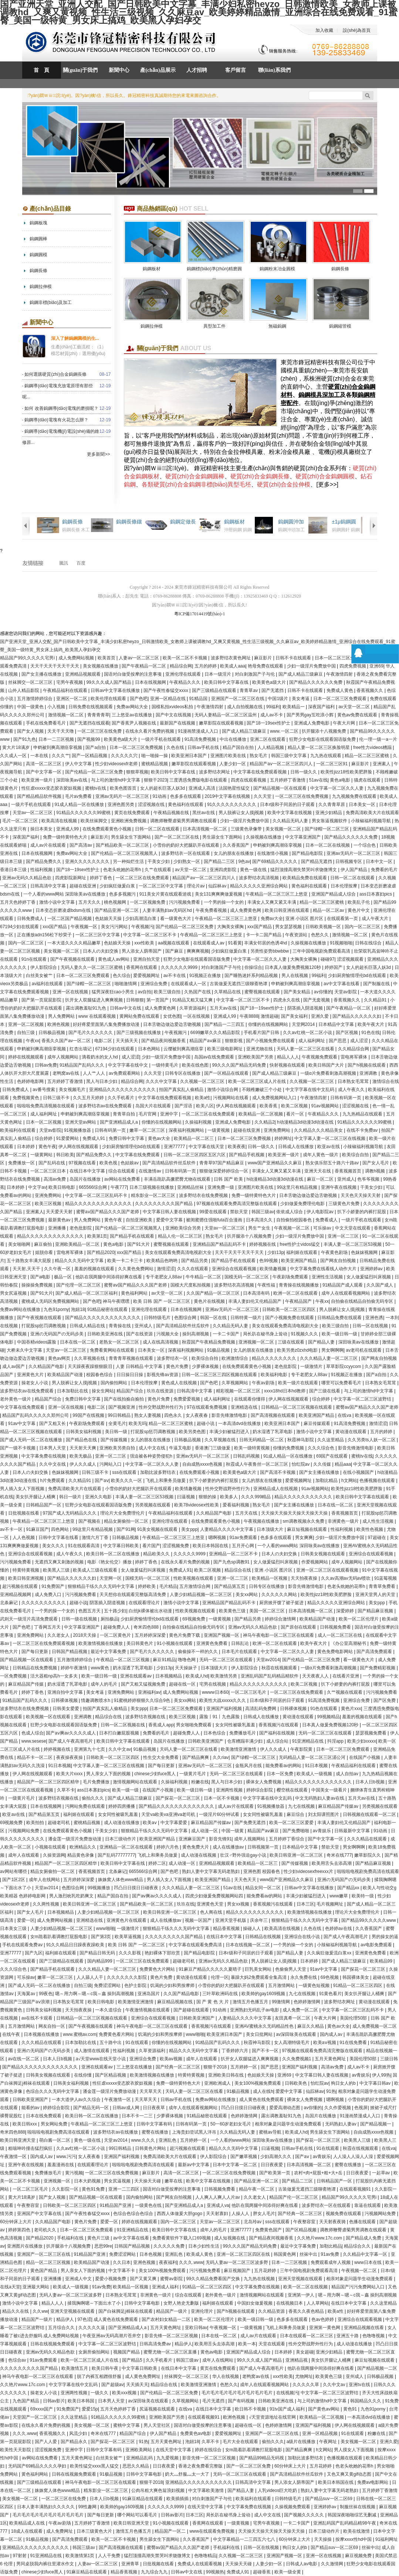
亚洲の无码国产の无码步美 (57, 1333)
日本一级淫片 (218, 674)
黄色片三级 (99, 2238)
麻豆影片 (263, 657)
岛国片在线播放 (86, 1179)
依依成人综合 (290, 1211)
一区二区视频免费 (148, 902)
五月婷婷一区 (244, 2067)
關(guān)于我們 (80, 70)
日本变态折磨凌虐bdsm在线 (63, 910)
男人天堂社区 (157, 2425)
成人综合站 (278, 1741)
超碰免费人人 (117, 1627)
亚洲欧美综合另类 (183, 1228)
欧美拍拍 (35, 1822)
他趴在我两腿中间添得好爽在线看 (109, 1276)
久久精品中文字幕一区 (365, 2254)
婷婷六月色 (168, 1847)
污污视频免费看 (185, 902)
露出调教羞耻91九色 (87, 1008)
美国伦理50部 (354, 2018)
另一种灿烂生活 (129, 861)
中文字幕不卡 (122, 2270)
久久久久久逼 (92, 2327)
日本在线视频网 (151, 682)
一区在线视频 (197, 1016)
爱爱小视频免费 (111, 2278)
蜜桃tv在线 (96, 788)
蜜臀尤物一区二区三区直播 (170, 2352)
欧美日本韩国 (81, 2400)
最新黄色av (60, 1219)
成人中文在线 (152, 1448)
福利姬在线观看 (302, 1252)
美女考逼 (301, 698)
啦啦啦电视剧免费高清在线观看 (368, 1871)
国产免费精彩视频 (378, 1667)
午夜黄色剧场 (335, 1252)
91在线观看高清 (84, 1545)
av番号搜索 (44, 1089)
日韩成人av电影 (302, 2563)
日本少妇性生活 (204, 2246)
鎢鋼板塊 (38, 222)
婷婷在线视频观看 (26, 1057)
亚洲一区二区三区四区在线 (244, 2254)
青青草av (249, 690)
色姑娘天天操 (109, 918)
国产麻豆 (174, 951)
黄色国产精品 (44, 2270)
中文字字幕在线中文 (128, 1065)
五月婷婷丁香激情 (288, 780)
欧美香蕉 (269, 1105)
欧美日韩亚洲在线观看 (287, 910)
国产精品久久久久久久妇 (357, 1016)
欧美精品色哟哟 (162, 1260)
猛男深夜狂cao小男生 (114, 991)
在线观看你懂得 (250, 1399)
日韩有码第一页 (346, 1097)
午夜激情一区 (118, 2099)
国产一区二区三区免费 (249, 2466)
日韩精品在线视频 (263, 1936)
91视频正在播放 (205, 975)
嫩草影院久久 (368, 1855)
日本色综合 (215, 1733)
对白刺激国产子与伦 (255, 674)
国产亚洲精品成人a (119, 1122)
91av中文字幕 (22, 1423)
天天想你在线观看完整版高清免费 (133, 1594)
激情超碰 (269, 1016)
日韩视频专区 (349, 861)
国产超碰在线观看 (191, 2010)
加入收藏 (324, 30)
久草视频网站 (235, 1382)
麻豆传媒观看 (317, 1423)
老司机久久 (45, 2229)
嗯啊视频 (217, 1537)
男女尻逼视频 (14, 1293)
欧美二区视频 (295, 1105)
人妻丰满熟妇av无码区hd (167, 910)
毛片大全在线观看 (241, 2441)
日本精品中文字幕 (336, 1024)
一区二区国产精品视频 (70, 918)
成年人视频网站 (63, 1057)
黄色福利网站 (135, 1293)
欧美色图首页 (124, 788)
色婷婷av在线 (339, 1928)
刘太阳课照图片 (324, 1814)
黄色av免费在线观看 (358, 714)
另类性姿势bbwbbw (270, 951)
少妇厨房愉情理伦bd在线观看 (358, 975)
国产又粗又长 (53, 1423)
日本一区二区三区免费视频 (136, 747)
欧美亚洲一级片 (37, 780)
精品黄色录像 (81, 1855)
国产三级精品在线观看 (214, 690)
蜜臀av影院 (172, 2278)
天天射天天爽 (83, 1448)
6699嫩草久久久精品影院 (215, 1032)
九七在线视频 (302, 1806)
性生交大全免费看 (161, 1757)
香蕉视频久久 (370, 690)
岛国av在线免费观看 (215, 1057)
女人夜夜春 (197, 1415)
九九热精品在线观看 (362, 1114)
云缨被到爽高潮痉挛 (183, 1048)
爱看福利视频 (236, 1505)
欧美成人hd (197, 1676)
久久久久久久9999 (180, 967)
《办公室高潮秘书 (349, 1643)
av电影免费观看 (377, 1944)
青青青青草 (98, 714)
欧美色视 (108, 1162)
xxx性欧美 (144, 943)
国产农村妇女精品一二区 (167, 2319)
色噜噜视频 (374, 2335)
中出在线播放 (233, 739)
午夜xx (32, 1040)
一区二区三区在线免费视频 (302, 796)
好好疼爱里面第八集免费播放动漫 (107, 1024)
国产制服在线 (377, 983)
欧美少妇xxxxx (361, 1741)
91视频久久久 (305, 1333)
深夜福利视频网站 (187, 1130)
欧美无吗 (137, 1423)
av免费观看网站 (125, 1073)
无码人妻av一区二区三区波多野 (237, 2262)
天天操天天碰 (148, 2181)
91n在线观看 (34, 959)
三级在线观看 (291, 1342)
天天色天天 (245, 1879)
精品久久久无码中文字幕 (80, 1260)
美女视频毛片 (73, 1089)
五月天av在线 (224, 1008)
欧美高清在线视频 (59, 820)
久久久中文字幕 (162, 1081)
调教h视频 (375, 1171)
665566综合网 (93, 1187)
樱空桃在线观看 (293, 1790)
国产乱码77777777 (116, 1855)
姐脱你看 (44, 1252)
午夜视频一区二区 (292, 1228)
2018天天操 (85, 1635)
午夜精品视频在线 (171, 812)
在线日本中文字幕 (88, 1171)
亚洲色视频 (144, 2262)
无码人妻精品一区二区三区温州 (226, 714)
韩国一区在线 (214, 1317)
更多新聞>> (98, 454)
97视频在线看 (82, 1162)
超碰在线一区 (183, 1684)
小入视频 (56, 706)
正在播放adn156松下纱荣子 (45, 934)
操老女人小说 (35, 1382)
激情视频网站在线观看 (135, 1781)
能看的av (31, 2107)
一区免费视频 (14, 1676)
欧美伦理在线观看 (109, 698)
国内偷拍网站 (114, 1382)
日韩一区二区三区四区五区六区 (195, 1154)
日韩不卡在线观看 (293, 657)
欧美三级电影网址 (225, 1048)
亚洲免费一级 (221, 1187)
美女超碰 (305, 2352)
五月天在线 (246, 1513)
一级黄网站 (42, 1154)
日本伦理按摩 (344, 886)
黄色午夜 (47, 1146)
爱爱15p (90, 2409)
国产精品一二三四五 (225, 1024)
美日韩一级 (116, 1431)
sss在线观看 (125, 1472)
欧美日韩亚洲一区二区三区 (297, 1855)
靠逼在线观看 (368, 2205)
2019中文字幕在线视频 (227, 796)
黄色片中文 (359, 910)
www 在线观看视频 (97, 1016)
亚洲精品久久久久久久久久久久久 (123, 1089)
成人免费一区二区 (301, 2010)
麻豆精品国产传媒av (338, 1806)
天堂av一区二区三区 (33, 812)
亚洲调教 (368, 1073)
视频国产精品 (127, 2352)
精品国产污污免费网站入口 (358, 2286)
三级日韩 (389, 2058)
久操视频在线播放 (264, 837)
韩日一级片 (70, 1496)
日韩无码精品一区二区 (262, 1439)
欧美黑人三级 (57, 1570)
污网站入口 (111, 1464)
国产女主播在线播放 (41, 674)
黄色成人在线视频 (179, 1382)
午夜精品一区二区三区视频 (123, 1659)
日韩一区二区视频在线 (123, 1724)
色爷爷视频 (369, 1179)
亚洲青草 (130, 2563)
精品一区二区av (329, 910)
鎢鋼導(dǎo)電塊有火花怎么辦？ (56, 419)
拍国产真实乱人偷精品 (181, 1089)
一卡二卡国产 (226, 1333)
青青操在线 (120, 1325)
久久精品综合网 (354, 1048)
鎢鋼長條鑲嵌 (129, 522)
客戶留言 (235, 70)
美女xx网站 (247, 1594)
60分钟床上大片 (16, 2221)
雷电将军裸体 (354, 1057)
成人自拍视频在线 (245, 706)
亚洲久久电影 (99, 1496)
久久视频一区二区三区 (203, 1081)
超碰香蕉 (262, 2572)
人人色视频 (24, 1537)
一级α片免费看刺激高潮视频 (328, 1073)
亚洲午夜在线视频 (339, 1187)
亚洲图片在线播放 (25, 2246)
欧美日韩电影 (62, 1187)
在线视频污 (287, 2392)
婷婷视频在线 (263, 1244)
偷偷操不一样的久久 (198, 1651)
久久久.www (191, 2262)
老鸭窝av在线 (67, 1073)
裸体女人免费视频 (264, 1781)
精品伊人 (65, 2319)
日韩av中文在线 (126, 1008)
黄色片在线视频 (210, 1301)
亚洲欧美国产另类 (256, 1057)
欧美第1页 (97, 1236)
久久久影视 (130, 1953)
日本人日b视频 (370, 1781)
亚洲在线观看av (136, 1676)
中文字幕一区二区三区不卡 (150, 934)
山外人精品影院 (24, 690)
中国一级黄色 (31, 706)
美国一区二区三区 (267, 1610)
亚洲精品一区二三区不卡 (234, 1553)
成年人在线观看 (24, 1855)
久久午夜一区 (58, 1268)
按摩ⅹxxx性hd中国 (354, 2539)
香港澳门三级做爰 (213, 1448)
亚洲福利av (149, 1692)
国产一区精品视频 (90, 755)
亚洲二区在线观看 (268, 739)
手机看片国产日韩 (262, 1032)
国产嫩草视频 (244, 2156)
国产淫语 (184, 1105)
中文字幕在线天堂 (207, 1146)
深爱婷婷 (345, 1610)
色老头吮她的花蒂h (122, 869)
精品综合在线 (238, 1570)
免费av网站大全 (132, 706)
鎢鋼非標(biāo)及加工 (51, 302)
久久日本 (122, 2262)
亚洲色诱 (374, 1317)
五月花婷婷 (265, 2270)
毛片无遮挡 (214, 2400)
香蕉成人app (160, 1724)
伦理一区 (220, 1977)
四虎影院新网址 (71, 877)
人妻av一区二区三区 (139, 657)
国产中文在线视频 (174, 714)
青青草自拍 (124, 1114)
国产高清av (81, 845)
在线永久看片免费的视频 (150, 731)
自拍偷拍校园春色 (294, 1219)
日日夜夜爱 (272, 2164)
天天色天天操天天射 (361, 1195)
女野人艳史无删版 (181, 2303)
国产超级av (112, 2384)
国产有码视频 (242, 2400)
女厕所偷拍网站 (94, 2352)
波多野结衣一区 (173, 1358)
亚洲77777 (175, 1146)
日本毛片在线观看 (240, 1651)
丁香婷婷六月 (235, 2050)
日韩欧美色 (296, 2083)
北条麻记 (9, 1602)
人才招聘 (196, 70)
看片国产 (151, 1545)
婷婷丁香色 (101, 877)
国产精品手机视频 (247, 1154)
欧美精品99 (382, 1961)
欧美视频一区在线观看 (48, 1716)
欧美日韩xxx (25, 2124)
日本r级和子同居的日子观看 (288, 804)
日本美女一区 (362, 804)
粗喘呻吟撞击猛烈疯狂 (31, 2148)
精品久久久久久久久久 (274, 1358)
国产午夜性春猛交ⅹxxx (166, 690)
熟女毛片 (259, 755)
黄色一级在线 (254, 869)
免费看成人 (327, 1219)
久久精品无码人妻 (291, 820)
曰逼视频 (186, 1496)
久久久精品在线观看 (367, 1838)
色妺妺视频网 (365, 1252)
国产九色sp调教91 (232, 1562)
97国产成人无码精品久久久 (70, 1513)
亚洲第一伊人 (301, 2295)
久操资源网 (54, 1855)
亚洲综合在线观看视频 (234, 1268)
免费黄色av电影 (196, 2433)
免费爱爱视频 (187, 1399)
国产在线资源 (140, 1333)
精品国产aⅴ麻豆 (205, 1040)
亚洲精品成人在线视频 (276, 1488)
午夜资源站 (296, 934)
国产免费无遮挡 (250, 1822)
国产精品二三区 (220, 861)
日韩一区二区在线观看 (157, 829)
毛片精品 (168, 1586)
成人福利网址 (312, 1040)
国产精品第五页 (230, 1586)
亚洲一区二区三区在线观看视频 (327, 1570)
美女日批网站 (260, 2034)
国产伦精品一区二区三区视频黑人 (125, 853)
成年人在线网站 (45, 1879)
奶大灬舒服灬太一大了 (187, 2474)
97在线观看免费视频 (208, 1407)
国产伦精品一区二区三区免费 (94, 772)
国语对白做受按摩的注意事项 (133, 674)
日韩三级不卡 (57, 1097)
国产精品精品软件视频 (39, 796)
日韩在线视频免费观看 (53, 2343)
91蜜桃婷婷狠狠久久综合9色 (142, 1700)
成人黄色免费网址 (143, 2376)
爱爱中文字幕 (170, 1219)
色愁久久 (320, 934)
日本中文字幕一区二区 (235, 2164)
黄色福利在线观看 (186, 804)
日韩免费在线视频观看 (91, 706)
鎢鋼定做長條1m (183, 522)
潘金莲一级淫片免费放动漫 (75, 1838)
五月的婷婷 (206, 666)
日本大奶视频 (88, 2181)
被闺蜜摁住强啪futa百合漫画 (214, 1219)
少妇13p (275, 1252)
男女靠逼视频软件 (330, 820)
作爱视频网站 (315, 1562)
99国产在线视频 (88, 1415)
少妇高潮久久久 (276, 2156)
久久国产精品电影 (181, 1993)
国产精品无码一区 (91, 2107)
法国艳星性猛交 (235, 788)
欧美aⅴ (150, 1822)
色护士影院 (136, 1985)
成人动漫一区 (205, 1830)
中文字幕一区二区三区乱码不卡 (96, 1195)
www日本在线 (368, 2262)
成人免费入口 (48, 1594)
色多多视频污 (123, 894)
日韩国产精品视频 (70, 1651)
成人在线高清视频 (161, 1342)
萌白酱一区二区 (55, 2140)
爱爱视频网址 (147, 975)
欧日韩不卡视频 (251, 2409)
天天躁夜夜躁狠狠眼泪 (90, 1366)
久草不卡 (66, 1790)
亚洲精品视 (297, 2360)
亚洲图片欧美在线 (228, 755)
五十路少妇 (115, 1610)
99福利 (273, 706)
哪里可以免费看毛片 (341, 1382)
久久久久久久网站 (279, 1594)
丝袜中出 (309, 2254)
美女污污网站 (115, 926)
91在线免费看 (353, 2042)
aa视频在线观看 (174, 943)
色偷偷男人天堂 (291, 1969)
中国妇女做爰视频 (255, 2303)
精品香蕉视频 (227, 1928)
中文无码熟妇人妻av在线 (320, 1798)
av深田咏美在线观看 (297, 2034)
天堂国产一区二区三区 (35, 2417)
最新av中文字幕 (194, 2164)
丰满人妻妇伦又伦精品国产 (255, 1301)
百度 (81, 563)
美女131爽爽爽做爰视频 (219, 894)
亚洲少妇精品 (329, 812)
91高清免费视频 (201, 739)
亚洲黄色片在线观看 (127, 1920)
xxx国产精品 (55, 926)
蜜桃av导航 (271, 2132)
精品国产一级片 (172, 2311)
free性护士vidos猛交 (300, 1244)
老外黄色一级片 (16, 1399)
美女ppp (189, 1529)
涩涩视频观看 (351, 959)
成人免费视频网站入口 (275, 1097)
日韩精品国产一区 (44, 1505)
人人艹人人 (94, 1073)
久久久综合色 (321, 1448)
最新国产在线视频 (178, 723)
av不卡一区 (12, 1529)
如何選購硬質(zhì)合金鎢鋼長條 (55, 374)
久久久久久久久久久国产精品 (164, 1203)
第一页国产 (158, 1000)
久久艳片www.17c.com (320, 2238)
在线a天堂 (10, 2286)
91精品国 (199, 698)
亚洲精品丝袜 (191, 1187)
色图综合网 (185, 1317)
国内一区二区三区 (363, 926)
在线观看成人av (209, 943)
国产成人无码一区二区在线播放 (31, 1439)
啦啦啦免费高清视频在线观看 (46, 1105)
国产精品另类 (195, 1260)
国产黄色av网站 (324, 2409)
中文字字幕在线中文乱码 (310, 1089)
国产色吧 (139, 698)
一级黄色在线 (149, 2205)
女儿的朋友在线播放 (234, 853)
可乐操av (322, 1228)
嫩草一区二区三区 (147, 1130)
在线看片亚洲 (346, 1676)
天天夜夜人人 (316, 1676)
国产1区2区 (14, 1879)
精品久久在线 (16, 2311)
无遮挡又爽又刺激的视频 (60, 1562)
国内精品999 (100, 1961)
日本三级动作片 (121, 1838)
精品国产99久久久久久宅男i (28, 657)
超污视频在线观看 (20, 1586)
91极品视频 (219, 1350)
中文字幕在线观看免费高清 (196, 1944)
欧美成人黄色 (200, 2254)
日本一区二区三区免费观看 (342, 657)
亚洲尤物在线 (260, 1048)
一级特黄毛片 (165, 1065)
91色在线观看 (324, 1708)
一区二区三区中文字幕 (161, 886)
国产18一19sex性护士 (269, 723)
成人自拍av (347, 1773)
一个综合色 (365, 845)
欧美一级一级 (126, 1790)
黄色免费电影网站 (335, 1651)
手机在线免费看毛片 (46, 723)
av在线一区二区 (24, 2058)
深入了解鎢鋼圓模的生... (75, 338)
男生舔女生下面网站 (131, 837)
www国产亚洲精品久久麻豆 (275, 1162)
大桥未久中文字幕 (25, 1350)
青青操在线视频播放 (299, 1285)
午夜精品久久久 (185, 682)
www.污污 (66, 2156)
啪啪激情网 (126, 983)
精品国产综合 (130, 1391)
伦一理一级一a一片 (378, 739)
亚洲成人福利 (166, 2286)
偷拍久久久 (93, 1798)
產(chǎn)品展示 (157, 70)
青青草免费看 (382, 1586)
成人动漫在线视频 (199, 1855)
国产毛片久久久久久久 (91, 1032)
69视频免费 (194, 1619)
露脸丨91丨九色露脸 (220, 1716)
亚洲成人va (218, 2205)
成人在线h (263, 2091)
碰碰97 (327, 959)
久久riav (221, 1757)
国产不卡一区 (266, 2050)
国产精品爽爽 (196, 1757)
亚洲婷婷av (372, 1268)
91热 (330, 2091)
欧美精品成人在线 (27, 2523)
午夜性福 (266, 1285)
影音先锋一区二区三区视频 (172, 2335)
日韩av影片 (54, 2400)
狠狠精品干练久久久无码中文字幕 (101, 1586)
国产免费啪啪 (296, 1830)
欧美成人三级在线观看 (95, 1570)
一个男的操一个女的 (224, 902)
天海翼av (26, 1993)
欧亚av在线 (329, 1146)
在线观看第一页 (343, 918)
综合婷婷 (44, 1138)
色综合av (17, 2360)
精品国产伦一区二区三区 (294, 2197)
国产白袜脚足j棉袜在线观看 (126, 2311)
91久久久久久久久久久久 (232, 804)
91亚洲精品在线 (308, 1741)
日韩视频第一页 (263, 1847)
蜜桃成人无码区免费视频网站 (50, 1301)
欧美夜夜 (237, 1146)
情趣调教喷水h (96, 1700)
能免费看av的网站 (284, 1765)
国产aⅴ (102, 1480)
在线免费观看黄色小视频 (107, 829)
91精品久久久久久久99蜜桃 (84, 812)
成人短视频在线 (230, 2238)
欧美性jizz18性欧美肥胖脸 (347, 772)
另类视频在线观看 (153, 1505)
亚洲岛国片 (149, 1993)
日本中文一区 (379, 861)
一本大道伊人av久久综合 (77, 2099)
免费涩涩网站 (108, 1985)
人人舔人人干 (90, 1977)
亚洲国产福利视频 (224, 1708)
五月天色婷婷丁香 (18, 902)
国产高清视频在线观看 (273, 1415)
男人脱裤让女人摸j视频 (242, 812)
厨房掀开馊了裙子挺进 (282, 1602)
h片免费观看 (53, 1480)
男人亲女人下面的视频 (109, 1773)
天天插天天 (127, 1040)
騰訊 (63, 563)
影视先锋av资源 (163, 1374)
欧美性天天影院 (16, 2449)
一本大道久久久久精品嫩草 (74, 943)
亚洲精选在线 (244, 1407)
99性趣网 (88, 2506)
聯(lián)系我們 (274, 70)
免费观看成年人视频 (331, 2262)
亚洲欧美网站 (139, 2449)
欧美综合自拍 (356, 1154)
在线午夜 (11, 2034)
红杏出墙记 (81, 1048)
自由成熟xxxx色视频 (202, 1464)
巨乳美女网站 (259, 1969)
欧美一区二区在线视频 (306, 2286)
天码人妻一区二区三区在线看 (306, 1048)
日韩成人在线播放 (296, 1146)
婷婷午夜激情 (74, 1667)
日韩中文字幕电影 (142, 2303)
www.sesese (33, 1741)
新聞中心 (119, 70)
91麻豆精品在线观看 (143, 2498)
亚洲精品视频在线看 (364, 2327)
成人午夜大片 (375, 918)
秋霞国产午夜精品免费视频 (209, 1342)
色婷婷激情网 (307, 2001)
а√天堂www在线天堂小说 (101, 2058)
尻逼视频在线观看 (157, 2409)
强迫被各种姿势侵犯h (151, 1456)
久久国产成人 (380, 1285)
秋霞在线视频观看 (279, 1667)
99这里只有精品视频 (298, 1187)
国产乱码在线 (52, 1162)
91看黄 (235, 943)
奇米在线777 (339, 1855)
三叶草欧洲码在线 (220, 1993)
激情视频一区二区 (66, 714)
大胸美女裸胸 (231, 926)
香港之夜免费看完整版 (201, 2466)
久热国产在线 (198, 991)
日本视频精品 (169, 1676)
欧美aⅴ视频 (325, 2042)
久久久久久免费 (169, 2246)
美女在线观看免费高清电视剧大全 (179, 1252)
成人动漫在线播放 (122, 1822)
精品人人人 (288, 1057)
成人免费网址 (60, 2531)
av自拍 (145, 991)
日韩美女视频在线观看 (323, 1553)
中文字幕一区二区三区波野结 (363, 1399)
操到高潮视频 (196, 1333)
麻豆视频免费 (359, 2555)
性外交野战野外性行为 (161, 1407)
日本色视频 (151, 2254)
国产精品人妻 (322, 1342)
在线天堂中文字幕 (174, 2449)
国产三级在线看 (325, 1391)
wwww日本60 (215, 1692)
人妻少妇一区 (233, 763)
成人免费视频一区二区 (374, 2026)
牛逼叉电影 (180, 1448)
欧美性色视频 (370, 1529)
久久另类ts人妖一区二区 (372, 1439)
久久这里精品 (331, 1439)
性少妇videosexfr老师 (117, 763)
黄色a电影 (340, 780)
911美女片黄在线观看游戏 (165, 894)
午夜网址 (328, 2441)
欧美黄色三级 (233, 1610)
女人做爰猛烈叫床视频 (369, 1276)
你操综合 (253, 967)
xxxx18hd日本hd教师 (285, 1391)
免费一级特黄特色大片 (65, 837)
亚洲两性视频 (230, 1790)
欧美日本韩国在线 (211, 1545)
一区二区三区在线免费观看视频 (44, 1643)
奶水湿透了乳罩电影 (273, 1431)
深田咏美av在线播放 (359, 1342)
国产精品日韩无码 (98, 1953)
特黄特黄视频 (26, 1570)
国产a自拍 (96, 747)
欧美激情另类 (224, 1676)
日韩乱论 (240, 1643)
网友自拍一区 (52, 2026)
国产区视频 (347, 1032)
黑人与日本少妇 (102, 1081)
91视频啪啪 (341, 943)
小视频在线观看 (51, 1847)
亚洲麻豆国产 (192, 1838)
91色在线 (370, 1032)
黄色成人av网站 (114, 959)
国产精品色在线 (82, 1439)
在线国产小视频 (365, 1757)
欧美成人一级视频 (315, 1773)
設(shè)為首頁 (357, 30)
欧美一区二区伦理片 (359, 1619)
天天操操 (323, 2539)
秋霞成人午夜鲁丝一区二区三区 (257, 1464)
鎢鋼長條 (38, 270)
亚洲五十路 (348, 2335)
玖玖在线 (186, 1904)
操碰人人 (252, 1928)
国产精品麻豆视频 (376, 1610)
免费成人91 (94, 1138)
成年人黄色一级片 (321, 1154)
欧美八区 (205, 1105)
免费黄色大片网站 (157, 1969)
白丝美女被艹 (40, 975)
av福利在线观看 (48, 983)
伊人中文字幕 (79, 763)
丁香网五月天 (48, 1627)
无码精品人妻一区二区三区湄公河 (312, 1757)
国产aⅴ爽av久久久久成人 (71, 1733)
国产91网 (125, 1529)
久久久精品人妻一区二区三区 (329, 1358)
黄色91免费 (94, 2189)
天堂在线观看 (272, 2343)
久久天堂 (263, 796)
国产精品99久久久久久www (369, 1920)
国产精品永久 (74, 2441)
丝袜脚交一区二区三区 (31, 682)
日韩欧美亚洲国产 (206, 1741)
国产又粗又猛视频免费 (143, 1684)
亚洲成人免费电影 (312, 723)
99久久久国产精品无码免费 (239, 1065)
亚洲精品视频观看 (83, 674)
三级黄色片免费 (344, 1203)
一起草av (381, 2172)
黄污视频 (74, 2172)
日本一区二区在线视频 (328, 845)
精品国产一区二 (171, 2531)
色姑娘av (130, 1162)
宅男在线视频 (213, 1684)
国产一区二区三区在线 (177, 837)
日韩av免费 (46, 1065)
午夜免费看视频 (212, 910)
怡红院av (301, 1464)
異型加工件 (214, 326)
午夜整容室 (28, 2205)
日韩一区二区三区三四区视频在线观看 (220, 1374)
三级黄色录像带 (247, 829)
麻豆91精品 (164, 1659)
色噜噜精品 (205, 2555)
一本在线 (39, 755)
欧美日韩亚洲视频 (26, 1578)
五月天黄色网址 (331, 2058)
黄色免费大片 (196, 1847)
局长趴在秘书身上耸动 (265, 1333)
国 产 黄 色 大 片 (213, 2001)
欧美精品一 (294, 706)
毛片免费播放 (97, 1781)
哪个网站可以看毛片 (137, 2515)
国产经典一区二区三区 (178, 2067)
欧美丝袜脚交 (94, 820)
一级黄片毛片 (193, 1773)
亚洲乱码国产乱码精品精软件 (270, 1676)
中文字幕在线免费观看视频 (260, 772)
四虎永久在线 (287, 1000)
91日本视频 (59, 1765)
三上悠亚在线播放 (134, 2067)
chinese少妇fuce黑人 (155, 1773)
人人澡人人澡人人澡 (353, 2156)
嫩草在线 (174, 2181)
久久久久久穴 (125, 755)
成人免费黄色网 (246, 910)
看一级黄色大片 (176, 918)
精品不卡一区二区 (35, 1757)
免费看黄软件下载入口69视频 (182, 2238)
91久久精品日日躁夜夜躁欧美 (76, 1944)
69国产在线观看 (332, 1456)
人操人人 (240, 2213)
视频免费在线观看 (344, 2213)
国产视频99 (89, 739)
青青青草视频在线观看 (131, 1358)
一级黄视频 (219, 1130)
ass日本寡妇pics (376, 894)
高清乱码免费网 (261, 1708)
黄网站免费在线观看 (139, 1016)
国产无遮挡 (273, 690)
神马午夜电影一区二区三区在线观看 (279, 1635)
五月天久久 (90, 902)
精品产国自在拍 (239, 747)
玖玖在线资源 (161, 1391)
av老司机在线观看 (364, 1350)
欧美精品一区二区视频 (261, 1114)
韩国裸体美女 (356, 1977)
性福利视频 (42, 869)
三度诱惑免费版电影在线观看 (198, 780)
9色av (244, 861)
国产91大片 (139, 1244)
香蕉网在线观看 (142, 967)
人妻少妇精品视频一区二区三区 (201, 1594)
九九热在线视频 (260, 2278)
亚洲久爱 (320, 1016)
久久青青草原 (332, 804)
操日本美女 (42, 829)
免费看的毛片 (384, 869)
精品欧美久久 (157, 1553)
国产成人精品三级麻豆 (301, 674)
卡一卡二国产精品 (264, 934)
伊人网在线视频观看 (236, 1105)
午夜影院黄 (302, 1749)
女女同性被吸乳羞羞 (235, 1724)
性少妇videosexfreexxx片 (309, 1871)
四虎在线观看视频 (249, 780)
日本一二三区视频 (56, 739)
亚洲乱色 (168, 2140)
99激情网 (281, 2001)
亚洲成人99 (68, 829)
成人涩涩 (359, 1040)
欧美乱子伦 (359, 902)
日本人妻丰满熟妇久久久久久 (46, 2506)
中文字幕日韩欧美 (121, 1545)
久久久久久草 (306, 2384)
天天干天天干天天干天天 (55, 666)
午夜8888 (249, 1016)
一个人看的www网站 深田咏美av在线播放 (64, 894)
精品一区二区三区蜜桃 (367, 755)
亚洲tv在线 (360, 2384)
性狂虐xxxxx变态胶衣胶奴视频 (51, 788)
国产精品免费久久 (44, 861)
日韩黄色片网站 (151, 2148)
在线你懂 (83, 2075)
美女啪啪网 (19, 1244)
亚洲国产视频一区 (222, 1635)
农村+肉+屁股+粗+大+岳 (319, 2172)
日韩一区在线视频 (370, 1325)
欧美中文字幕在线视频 (290, 812)
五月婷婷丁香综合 (287, 1838)
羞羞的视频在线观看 (94, 1268)
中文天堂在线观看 (353, 1228)
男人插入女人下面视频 (22, 1488)
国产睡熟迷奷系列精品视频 (251, 975)
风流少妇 (78, 2433)
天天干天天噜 (61, 731)
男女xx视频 (238, 1904)
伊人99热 (381, 2075)
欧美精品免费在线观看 (305, 877)
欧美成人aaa (232, 666)
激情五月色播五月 (251, 2001)
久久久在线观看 (193, 1268)
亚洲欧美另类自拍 (117, 1448)
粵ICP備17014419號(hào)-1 (199, 613)
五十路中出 (111, 2042)
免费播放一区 (22, 1162)
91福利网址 (386, 2539)
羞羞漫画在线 (61, 2164)
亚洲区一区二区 (72, 698)
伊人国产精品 (354, 869)
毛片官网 (148, 1114)
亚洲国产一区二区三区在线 (238, 698)
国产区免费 (385, 1700)
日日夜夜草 (154, 2107)
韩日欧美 (65, 1154)
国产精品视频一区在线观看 (280, 788)
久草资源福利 (193, 1008)
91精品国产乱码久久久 (83, 1065)
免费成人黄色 (340, 690)
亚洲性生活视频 (328, 1276)
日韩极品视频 (52, 1032)
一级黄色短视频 (314, 1985)
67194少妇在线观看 (20, 926)
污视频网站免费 (24, 1830)
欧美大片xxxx (70, 1773)
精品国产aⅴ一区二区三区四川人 (282, 763)
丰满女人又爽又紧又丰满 (272, 902)
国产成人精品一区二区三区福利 (87, 1293)
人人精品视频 (271, 747)
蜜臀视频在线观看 (262, 991)
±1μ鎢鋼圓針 (344, 522)
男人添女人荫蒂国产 (142, 951)
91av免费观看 (244, 1537)
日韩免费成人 (31, 918)
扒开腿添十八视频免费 (324, 731)
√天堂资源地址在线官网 (273, 2417)
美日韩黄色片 (140, 1643)
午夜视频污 (142, 926)
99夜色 (46, 1993)
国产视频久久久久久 (304, 2515)
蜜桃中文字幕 (127, 2425)
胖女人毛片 (264, 2213)
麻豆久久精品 (311, 2026)
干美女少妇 (159, 861)
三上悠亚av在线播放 (132, 714)
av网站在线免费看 (122, 1179)
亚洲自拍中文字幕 (65, 1692)
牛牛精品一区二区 (204, 1276)
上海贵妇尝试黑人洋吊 (194, 2132)
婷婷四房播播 (122, 1806)
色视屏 (361, 2107)
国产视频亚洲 (122, 1407)
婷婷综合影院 (260, 1790)
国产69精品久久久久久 (275, 861)
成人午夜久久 (352, 1089)
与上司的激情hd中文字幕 (116, 780)
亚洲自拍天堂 (147, 959)
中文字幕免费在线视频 (44, 1456)
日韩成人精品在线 (88, 1325)
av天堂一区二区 (354, 706)
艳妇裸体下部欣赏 (163, 1953)
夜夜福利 (168, 2262)
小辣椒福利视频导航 (371, 820)
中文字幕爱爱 (174, 1822)
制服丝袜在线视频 (358, 2506)
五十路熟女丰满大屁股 (29, 1260)
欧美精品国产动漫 (65, 1374)
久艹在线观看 (158, 869)
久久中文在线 (53, 1464)
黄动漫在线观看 (351, 1431)
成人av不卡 (272, 714)
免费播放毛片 (243, 1733)
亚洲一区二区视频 (26, 1024)
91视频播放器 (78, 1130)
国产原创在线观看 (299, 1627)
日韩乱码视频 (247, 1456)
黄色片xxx (351, 1708)
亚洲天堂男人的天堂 (375, 1594)
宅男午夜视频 (70, 682)
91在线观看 (137, 2042)
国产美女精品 (297, 991)
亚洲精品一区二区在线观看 (126, 1847)
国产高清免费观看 (374, 1651)
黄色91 (350, 2409)
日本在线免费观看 (44, 2115)
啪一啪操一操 (155, 755)
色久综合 (122, 975)
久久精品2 (264, 1122)
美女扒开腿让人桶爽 (36, 1496)
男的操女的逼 (385, 1936)
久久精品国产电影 (46, 1366)
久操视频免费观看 (293, 2506)
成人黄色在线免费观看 (262, 2099)
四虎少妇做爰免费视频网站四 (214, 1895)
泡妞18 (78, 1309)
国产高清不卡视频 (278, 1472)
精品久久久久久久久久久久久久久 (99, 1203)
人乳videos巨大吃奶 (278, 2490)
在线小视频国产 (359, 1472)
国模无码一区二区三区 (247, 1276)
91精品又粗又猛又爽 (193, 1000)
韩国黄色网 (285, 2254)
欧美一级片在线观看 (298, 1382)
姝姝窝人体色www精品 (121, 1879)
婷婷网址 (283, 1138)
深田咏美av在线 (72, 780)
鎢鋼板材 (151, 268)
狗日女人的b (344, 2083)
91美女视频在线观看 (158, 1529)
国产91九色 (24, 739)
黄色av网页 (60, 1358)
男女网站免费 (54, 2124)
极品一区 (63, 1276)
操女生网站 (103, 1391)
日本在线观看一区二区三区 (307, 2335)
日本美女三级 (14, 1928)
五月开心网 (243, 1545)
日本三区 (305, 1904)
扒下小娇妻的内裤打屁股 (362, 1211)
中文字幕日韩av (375, 2083)
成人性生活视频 (378, 1521)
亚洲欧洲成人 (218, 2083)
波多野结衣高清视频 (259, 877)
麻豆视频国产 (237, 2270)
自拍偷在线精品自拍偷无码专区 (362, 1301)
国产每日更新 (35, 1651)
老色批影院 (81, 1228)
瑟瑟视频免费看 (371, 1733)
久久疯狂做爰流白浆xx (329, 1953)
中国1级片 (278, 698)
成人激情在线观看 (92, 2050)
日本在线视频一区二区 (248, 1944)
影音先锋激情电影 (230, 1415)
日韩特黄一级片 (246, 1317)
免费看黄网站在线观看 (112, 1350)
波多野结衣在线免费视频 (204, 1195)
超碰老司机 (59, 1822)
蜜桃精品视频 (155, 763)
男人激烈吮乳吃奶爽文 (72, 1895)
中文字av (37, 1187)
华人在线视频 (226, 2376)
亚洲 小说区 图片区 (305, 918)
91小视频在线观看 (175, 1643)
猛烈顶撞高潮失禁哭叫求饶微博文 (304, 869)
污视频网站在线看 (231, 1097)
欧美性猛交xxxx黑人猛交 (95, 2466)
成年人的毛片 (104, 1684)
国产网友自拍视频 (338, 1260)
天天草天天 (151, 2091)
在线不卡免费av (362, 1130)
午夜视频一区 (84, 926)
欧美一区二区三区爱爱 (292, 1822)
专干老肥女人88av (164, 1276)
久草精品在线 (228, 991)
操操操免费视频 (37, 1285)
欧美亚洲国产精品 (299, 1260)
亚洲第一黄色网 (325, 2327)
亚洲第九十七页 (90, 1749)
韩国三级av (262, 1211)
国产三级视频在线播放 (139, 1032)
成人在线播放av (229, 1847)
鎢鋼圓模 (38, 254)
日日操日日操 (130, 1374)
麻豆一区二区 (321, 1179)
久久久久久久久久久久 (44, 1602)
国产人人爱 (46, 2441)
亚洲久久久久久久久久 (88, 861)
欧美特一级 (363, 1895)
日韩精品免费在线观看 (340, 1317)
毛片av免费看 (79, 796)
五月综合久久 (62, 2327)
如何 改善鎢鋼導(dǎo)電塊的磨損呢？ (61, 408)
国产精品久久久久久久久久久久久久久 (103, 1317)
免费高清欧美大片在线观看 (372, 812)
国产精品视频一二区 (377, 2368)
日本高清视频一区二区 (205, 829)
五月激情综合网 (195, 1586)
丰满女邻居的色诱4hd (266, 943)
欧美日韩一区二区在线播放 (113, 1553)
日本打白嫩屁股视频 (119, 1733)
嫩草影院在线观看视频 (221, 723)
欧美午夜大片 (371, 1024)
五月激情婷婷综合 (35, 698)
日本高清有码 (257, 1293)
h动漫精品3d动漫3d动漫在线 (306, 1122)
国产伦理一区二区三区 (79, 1285)
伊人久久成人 (83, 1464)
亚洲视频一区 (57, 2181)
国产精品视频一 (376, 2124)
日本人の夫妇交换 (101, 951)
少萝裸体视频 (206, 1366)
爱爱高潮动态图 (285, 2107)
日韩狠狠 (135, 1000)
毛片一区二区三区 (20, 820)
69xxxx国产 (42, 2409)
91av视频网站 (325, 1105)
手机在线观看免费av (23, 1944)
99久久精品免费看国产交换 (213, 2278)
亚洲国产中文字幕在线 (39, 2213)
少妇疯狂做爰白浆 (117, 886)
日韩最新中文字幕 (352, 1830)
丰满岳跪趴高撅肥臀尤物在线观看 (178, 1179)
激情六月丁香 (95, 1537)
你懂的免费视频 (289, 1448)
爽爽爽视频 (198, 951)
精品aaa (343, 1464)
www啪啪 (105, 1928)
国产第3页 (101, 1936)
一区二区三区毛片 (249, 1692)
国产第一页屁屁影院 (41, 1000)
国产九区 (34, 1953)
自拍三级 (26, 1032)
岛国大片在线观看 (153, 1105)
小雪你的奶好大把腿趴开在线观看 (186, 845)
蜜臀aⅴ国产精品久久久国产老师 (108, 1211)
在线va (345, 1415)
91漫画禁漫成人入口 (199, 731)
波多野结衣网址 (215, 772)
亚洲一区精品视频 (320, 2433)
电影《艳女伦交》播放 (110, 1562)
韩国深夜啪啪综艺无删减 (353, 2515)
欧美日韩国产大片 (326, 1065)
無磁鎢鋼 (277, 326)
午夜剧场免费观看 (291, 1276)
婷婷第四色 (19, 2229)
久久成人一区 (14, 755)
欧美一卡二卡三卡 (125, 1260)
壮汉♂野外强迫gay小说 (243, 1855)
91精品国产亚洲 (115, 2205)
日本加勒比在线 (73, 1391)
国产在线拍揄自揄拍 (124, 1399)
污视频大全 (168, 1333)
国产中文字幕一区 (44, 772)
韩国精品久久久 (366, 2400)
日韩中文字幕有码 (154, 2124)
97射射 (20, 2555)
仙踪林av (217, 886)
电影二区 (103, 1040)
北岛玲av (253, 2221)
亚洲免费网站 (277, 1130)
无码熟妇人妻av (341, 2124)
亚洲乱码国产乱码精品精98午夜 (345, 2523)
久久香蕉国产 (236, 845)
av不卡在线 (175, 975)
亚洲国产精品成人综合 (334, 894)
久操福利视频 (199, 1122)
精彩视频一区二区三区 (238, 1391)
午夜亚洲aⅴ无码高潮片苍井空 (112, 2335)
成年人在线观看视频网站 (346, 1293)
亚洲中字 (169, 1114)
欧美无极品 (81, 1456)
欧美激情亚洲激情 (239, 1749)
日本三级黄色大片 (95, 2531)
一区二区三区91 (332, 763)
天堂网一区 (111, 1578)
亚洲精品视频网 (16, 1594)
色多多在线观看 (186, 796)
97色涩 (84, 2319)
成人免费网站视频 (76, 657)
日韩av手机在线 (203, 747)
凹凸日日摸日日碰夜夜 (136, 1887)
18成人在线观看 (27, 2531)
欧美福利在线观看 (18, 1130)
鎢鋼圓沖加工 (291, 522)
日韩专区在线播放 (183, 1073)
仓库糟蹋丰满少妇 (245, 1741)
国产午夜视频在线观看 (73, 959)
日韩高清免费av (155, 2343)
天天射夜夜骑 (333, 2221)
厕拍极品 (109, 1619)
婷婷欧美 (147, 1586)
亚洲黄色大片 (31, 1374)
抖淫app (336, 1741)
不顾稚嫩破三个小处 (262, 1089)
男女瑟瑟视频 (289, 926)
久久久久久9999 (190, 1553)
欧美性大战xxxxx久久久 (223, 1700)
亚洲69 (376, 666)
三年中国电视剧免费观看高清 (322, 951)
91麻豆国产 (37, 1529)
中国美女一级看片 (329, 1790)
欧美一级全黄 (288, 2572)
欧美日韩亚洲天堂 (18, 2140)
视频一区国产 (199, 1920)
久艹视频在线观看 (345, 1692)
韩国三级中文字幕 (289, 755)
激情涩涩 (166, 1268)
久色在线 (175, 747)
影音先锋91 (220, 1838)
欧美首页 (107, 657)
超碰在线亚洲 (83, 886)
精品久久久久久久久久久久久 (303, 1496)
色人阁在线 (211, 1912)
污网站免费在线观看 (85, 1806)
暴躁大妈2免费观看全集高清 (259, 1977)
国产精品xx (349, 1887)
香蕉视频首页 (348, 1171)
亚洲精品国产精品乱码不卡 (220, 1244)
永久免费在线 (304, 1977)
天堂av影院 (346, 991)
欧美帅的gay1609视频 (263, 1993)
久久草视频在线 (90, 1358)
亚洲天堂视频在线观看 (301, 2278)
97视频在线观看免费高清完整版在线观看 (237, 1203)
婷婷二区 (157, 1863)
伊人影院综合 (44, 967)
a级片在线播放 (302, 2441)
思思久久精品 (136, 2466)
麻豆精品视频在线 (175, 2001)
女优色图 (172, 1016)
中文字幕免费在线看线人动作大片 (324, 1268)
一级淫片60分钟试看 (220, 1814)
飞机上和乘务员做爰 (166, 1480)
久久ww (40, 2311)
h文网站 (349, 1480)
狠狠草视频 (137, 772)
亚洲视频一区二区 (257, 1342)
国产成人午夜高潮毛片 (71, 1741)
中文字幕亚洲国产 (303, 837)
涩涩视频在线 (152, 804)
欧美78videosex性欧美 (197, 1505)
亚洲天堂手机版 (231, 1920)
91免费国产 (53, 1586)
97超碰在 (377, 1537)
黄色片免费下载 (185, 1635)
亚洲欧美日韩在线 (226, 2075)
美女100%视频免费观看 (258, 2083)
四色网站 (60, 1529)
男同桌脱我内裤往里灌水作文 (45, 2563)
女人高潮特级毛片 (292, 2042)
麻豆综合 (296, 1814)
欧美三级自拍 (168, 991)
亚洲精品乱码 (140, 2457)
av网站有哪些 (14, 1871)
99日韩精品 (120, 1415)
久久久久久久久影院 (127, 1977)
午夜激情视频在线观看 (148, 2010)
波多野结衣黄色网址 (231, 657)
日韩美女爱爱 (66, 1708)
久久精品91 (376, 1000)
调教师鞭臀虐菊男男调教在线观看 (184, 820)
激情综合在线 (385, 1081)
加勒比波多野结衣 (158, 1472)
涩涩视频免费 (176, 1545)
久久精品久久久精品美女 (319, 1130)
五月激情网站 (282, 1985)
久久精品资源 (272, 2311)
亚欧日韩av (196, 2327)
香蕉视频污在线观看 (279, 1724)
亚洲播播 (57, 1228)
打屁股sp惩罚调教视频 (44, 1325)
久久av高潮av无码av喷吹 (346, 1578)
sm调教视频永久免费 (304, 1521)
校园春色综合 (100, 1374)
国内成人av (332, 2034)
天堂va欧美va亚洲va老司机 (168, 1814)
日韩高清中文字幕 (48, 886)
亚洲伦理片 (202, 2311)
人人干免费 (109, 2555)
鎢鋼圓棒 (38, 238)
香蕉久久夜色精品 (306, 2311)
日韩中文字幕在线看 (59, 1537)
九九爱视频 (168, 2457)
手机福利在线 (71, 2238)
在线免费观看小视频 (199, 1472)
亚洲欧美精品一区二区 (78, 1244)
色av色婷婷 (323, 2319)
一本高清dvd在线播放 (240, 1423)
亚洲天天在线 (318, 1171)
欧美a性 (203, 1097)
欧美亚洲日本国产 (189, 755)
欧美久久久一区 (127, 1480)
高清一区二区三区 (44, 763)
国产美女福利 (295, 1016)
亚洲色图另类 (121, 804)
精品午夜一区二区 (257, 2189)
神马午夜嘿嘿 (117, 1301)
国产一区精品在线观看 (227, 1073)
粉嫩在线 (200, 1781)
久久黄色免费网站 (136, 1268)
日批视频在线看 (24, 1513)
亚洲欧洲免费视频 (129, 820)
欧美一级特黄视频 (252, 1448)
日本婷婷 (26, 1146)
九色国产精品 (26, 2400)
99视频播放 (100, 1887)
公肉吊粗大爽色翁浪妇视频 (158, 2490)
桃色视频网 (115, 902)
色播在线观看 (363, 2221)
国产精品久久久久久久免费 (316, 682)
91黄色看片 (330, 1993)
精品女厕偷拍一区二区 (126, 1521)
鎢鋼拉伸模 (41, 286)
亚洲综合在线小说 (302, 1936)
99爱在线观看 (213, 1211)
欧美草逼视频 (128, 1936)
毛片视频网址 (330, 1904)
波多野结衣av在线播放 (116, 2132)
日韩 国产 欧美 (229, 1179)
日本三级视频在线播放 (152, 1187)
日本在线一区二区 (78, 1342)
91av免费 (330, 2254)
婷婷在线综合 (209, 2449)
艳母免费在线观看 (266, 666)
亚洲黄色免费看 (212, 1643)
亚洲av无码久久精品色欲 (27, 877)
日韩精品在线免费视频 (35, 1667)
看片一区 (295, 1114)
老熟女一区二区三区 (119, 1342)
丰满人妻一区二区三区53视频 (353, 1244)
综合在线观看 (122, 1171)
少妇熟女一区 (187, 861)
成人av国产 (14, 1366)
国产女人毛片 (376, 1162)
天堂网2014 (304, 1024)
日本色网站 (149, 1048)
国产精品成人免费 (364, 2238)
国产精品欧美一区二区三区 (123, 845)
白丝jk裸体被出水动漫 (151, 1610)
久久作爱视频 (338, 2107)
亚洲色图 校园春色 (262, 1871)
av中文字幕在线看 (342, 983)
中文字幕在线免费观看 (138, 1154)
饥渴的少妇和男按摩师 (173, 1985)
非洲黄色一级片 (344, 1521)
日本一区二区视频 (44, 1122)
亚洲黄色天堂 (210, 1904)
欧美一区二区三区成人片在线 (257, 1081)
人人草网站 (318, 2303)
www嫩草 (339, 1895)
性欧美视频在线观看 (193, 1578)
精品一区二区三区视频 (48, 2262)
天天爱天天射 (60, 1211)
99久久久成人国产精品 (109, 682)
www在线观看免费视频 (212, 2531)
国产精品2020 (101, 1252)
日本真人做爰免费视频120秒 (293, 967)
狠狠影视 (234, 1040)
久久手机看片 (121, 1097)
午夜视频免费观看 (320, 1057)
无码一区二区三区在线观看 (226, 1659)
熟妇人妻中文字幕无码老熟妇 (211, 1871)
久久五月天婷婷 (89, 1097)
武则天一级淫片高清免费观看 (29, 1619)
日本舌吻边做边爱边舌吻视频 (172, 1024)
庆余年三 (259, 1920)
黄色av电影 (212, 2352)
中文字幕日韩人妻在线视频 (170, 1211)
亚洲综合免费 (154, 983)
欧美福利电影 (274, 1374)
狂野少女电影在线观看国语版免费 (323, 739)
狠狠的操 (208, 1496)
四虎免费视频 (353, 666)
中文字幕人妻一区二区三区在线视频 (330, 1138)
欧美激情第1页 (80, 2555)
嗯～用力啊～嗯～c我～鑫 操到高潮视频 (95, 1993)
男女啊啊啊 (332, 1350)
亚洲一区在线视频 (71, 991)
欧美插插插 (178, 2498)
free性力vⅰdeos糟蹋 (373, 747)
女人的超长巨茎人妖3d (163, 788)
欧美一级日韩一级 (340, 1333)
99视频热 (215, 2572)
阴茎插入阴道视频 (305, 1008)
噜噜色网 (187, 1659)
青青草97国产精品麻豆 (222, 1162)
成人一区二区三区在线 (340, 1635)
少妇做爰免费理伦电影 (303, 1203)
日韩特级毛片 (158, 1317)
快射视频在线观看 (288, 1065)
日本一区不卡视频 (222, 1798)
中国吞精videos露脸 (37, 1342)
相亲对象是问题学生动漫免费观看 (288, 2124)
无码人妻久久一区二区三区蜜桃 (92, 967)
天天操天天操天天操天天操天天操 (295, 1513)
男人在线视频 (295, 975)
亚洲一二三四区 (124, 2189)
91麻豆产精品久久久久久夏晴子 (211, 1969)
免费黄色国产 (269, 2229)
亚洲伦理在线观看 (183, 674)
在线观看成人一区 (189, 983)
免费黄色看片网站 (117, 2034)
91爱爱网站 (68, 1138)
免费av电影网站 (373, 2482)
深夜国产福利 (322, 706)
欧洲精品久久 (83, 1847)
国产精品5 (132, 2360)
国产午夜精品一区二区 (144, 666)
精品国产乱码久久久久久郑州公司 (36, 1415)
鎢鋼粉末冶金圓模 (277, 268)
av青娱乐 (322, 1830)
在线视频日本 (290, 2303)
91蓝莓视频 (385, 1578)
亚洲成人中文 (79, 2278)
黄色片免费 (177, 1366)
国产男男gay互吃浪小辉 (311, 714)
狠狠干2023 (155, 780)
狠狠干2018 (215, 2067)
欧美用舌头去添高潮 (332, 1863)
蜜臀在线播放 (155, 2132)
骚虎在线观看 (368, 780)
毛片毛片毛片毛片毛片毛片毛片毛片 (238, 2392)
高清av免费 (55, 1179)
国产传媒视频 (114, 1439)
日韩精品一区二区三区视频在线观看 (297, 1407)
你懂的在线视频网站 (268, 1024)
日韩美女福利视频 (84, 1431)
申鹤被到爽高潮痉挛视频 (58, 747)
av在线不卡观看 (37, 2018)
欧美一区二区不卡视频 (185, 657)
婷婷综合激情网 (281, 1619)
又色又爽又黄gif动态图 (350, 2474)
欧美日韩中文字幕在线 (227, 682)
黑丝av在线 (204, 812)
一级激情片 (312, 1366)
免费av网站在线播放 (20, 1309)
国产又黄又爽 (144, 2278)
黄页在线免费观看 (132, 812)
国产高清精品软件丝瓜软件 (169, 1162)
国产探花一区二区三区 (178, 1798)
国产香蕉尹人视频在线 (134, 723)
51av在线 (318, 780)
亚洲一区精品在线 (168, 698)
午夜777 (119, 1187)
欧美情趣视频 (273, 1268)
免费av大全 (272, 918)
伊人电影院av (321, 1211)
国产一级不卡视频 (18, 1448)
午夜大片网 (344, 723)
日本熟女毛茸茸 (354, 1081)
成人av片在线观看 (48, 845)
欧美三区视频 (48, 1203)
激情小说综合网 (223, 1089)
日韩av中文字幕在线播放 (116, 690)
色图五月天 (90, 1610)
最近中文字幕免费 (109, 1651)
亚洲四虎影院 (223, 869)
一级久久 (100, 2392)
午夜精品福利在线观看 (65, 690)
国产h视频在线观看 (367, 1065)
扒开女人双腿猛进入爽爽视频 (94, 1000)
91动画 (160, 796)
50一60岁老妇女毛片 (231, 2124)
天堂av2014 (268, 1659)
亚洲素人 (382, 763)
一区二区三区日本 (48, 1171)
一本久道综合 (109, 2010)
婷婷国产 (334, 967)
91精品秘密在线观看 (108, 1309)
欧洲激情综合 (235, 1358)
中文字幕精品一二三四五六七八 (244, 2539)
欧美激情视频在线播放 (101, 1643)
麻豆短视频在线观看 (307, 1529)
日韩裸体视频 (65, 1700)
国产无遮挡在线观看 (89, 723)
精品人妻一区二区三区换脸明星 (319, 747)
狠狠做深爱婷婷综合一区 (224, 1171)
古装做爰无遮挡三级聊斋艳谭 (239, 983)
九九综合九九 (155, 2572)
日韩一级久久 (304, 772)
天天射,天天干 (27, 1268)
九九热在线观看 (326, 755)
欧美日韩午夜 (105, 2368)
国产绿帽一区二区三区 (327, 829)
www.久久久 (143, 2140)
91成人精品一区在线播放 (80, 804)
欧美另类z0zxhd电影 (298, 1350)
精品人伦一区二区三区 (180, 1236)
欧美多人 (229, 1496)
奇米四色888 (146, 1627)
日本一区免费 (280, 1773)
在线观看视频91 (355, 2189)
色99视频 (269, 1260)
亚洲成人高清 (202, 788)
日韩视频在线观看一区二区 (370, 1814)
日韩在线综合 (369, 943)
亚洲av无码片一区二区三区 (122, 796)
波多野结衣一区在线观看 (186, 853)
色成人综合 (32, 1733)
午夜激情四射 (340, 674)
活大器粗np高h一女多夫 (54, 1676)
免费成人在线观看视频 (200, 2563)
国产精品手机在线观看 (132, 1236)
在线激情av (150, 1171)
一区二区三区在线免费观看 (143, 877)
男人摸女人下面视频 (354, 2449)
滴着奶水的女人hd (100, 1057)
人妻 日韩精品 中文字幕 (140, 1366)
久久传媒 (322, 1464)
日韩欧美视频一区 (323, 926)
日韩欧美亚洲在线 (105, 1333)
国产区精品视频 (111, 2075)
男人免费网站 (62, 1016)
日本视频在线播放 (42, 2034)
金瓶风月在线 (249, 1765)
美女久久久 (53, 1545)
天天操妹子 (186, 1667)
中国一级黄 (233, 1830)
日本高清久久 (260, 1219)
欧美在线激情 (357, 2531)
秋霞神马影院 (301, 1439)
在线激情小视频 (273, 853)
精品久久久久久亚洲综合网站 (259, 886)
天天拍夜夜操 (304, 1578)
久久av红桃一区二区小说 (308, 1032)
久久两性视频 (46, 1904)
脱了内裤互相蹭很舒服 (99, 2376)
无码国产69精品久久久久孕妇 (38, 2466)
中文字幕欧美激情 (206, 2490)
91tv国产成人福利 (288, 2409)
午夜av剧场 (263, 1382)
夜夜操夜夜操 (70, 1757)
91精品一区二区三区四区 (358, 1985)
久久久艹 (61, 755)
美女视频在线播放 (101, 666)
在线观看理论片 (145, 1602)
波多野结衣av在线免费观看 (105, 1105)
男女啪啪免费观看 (194, 1724)
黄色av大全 (160, 1138)
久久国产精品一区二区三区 (213, 1293)
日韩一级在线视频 (79, 1619)
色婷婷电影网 (31, 1081)
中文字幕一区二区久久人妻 (337, 788)
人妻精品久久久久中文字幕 (227, 1529)
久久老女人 (59, 1635)
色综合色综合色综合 (133, 2213)
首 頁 (41, 70)
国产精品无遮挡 (317, 861)
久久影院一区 (66, 2189)
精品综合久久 (358, 2246)
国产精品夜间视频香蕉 (164, 1040)
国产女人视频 (31, 731)
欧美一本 (247, 2343)
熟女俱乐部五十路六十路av (332, 1162)
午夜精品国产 (299, 1301)
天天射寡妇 (217, 2213)
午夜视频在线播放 (262, 1521)
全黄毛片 (117, 1423)
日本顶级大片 (270, 1529)
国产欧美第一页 (275, 2172)
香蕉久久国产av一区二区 (66, 1040)
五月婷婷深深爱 (151, 1635)
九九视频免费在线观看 (355, 796)
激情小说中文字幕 (57, 902)
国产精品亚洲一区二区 (117, 910)
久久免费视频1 (297, 2058)
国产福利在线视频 (277, 1733)
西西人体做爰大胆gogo (180, 2213)
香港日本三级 (14, 869)
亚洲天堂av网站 (81, 1122)
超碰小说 (206, 1423)
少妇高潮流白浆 (141, 918)
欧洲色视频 (59, 1024)
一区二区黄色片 (116, 1635)
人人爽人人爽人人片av (218, 2197)
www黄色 (100, 1667)
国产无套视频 (317, 1000)
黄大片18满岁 (16, 747)
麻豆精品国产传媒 (26, 1684)
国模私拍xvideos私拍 (173, 706)
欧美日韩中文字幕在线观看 (363, 1496)
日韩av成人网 (126, 2107)
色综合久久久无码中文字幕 (53, 2091)
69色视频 (330, 1977)
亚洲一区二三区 (344, 1236)
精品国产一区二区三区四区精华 (48, 1781)
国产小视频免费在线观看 (271, 1040)
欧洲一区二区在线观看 (296, 1293)
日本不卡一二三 (138, 2115)
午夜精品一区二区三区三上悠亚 (277, 894)
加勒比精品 (327, 1480)
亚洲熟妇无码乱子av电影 (255, 2010)
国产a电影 (41, 1276)
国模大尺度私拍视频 (191, 1285)
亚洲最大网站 (36, 2286)
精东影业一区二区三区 (153, 1195)
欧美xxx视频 (125, 2392)
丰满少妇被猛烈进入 (229, 1431)
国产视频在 (90, 1521)
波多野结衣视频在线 (145, 1716)
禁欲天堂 (239, 1211)
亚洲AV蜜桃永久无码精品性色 (265, 2026)
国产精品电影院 (308, 853)
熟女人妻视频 (148, 1415)
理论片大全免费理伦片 (123, 1513)
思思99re (103, 2246)
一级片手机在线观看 (161, 739)
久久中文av (119, 1749)
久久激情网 (332, 2563)
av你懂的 (323, 991)
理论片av (196, 886)
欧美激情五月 (75, 2368)
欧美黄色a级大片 (269, 682)
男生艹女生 (259, 1228)
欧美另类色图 (193, 1431)
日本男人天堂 (53, 1448)
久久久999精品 (256, 1496)
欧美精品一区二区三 (194, 1138)
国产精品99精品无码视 (262, 2457)
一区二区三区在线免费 (100, 731)
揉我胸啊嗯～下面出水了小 (94, 2303)
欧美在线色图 (196, 1065)
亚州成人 (346, 1179)
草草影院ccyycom (344, 1366)
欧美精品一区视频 (270, 1578)
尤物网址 (304, 2376)
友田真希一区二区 (293, 2018)
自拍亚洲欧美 (139, 1219)
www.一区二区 (285, 731)
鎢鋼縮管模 (340, 326)
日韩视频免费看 (336, 1627)
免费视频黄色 (26, 1097)
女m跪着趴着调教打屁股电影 (59, 1936)
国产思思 (338, 1040)
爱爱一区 (26, 1920)
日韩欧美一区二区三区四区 (289, 1309)
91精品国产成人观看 (343, 1285)
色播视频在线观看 (377, 1480)
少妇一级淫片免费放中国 (312, 666)
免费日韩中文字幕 (127, 1138)
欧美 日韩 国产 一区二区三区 (162, 1301)
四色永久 (173, 1415)
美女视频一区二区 (284, 829)
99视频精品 (328, 1716)
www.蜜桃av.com (79, 2034)
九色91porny (56, 1309)
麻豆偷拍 (43, 1244)
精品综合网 (181, 666)
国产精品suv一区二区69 (329, 2498)
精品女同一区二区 (263, 1887)
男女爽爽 (304, 1537)
